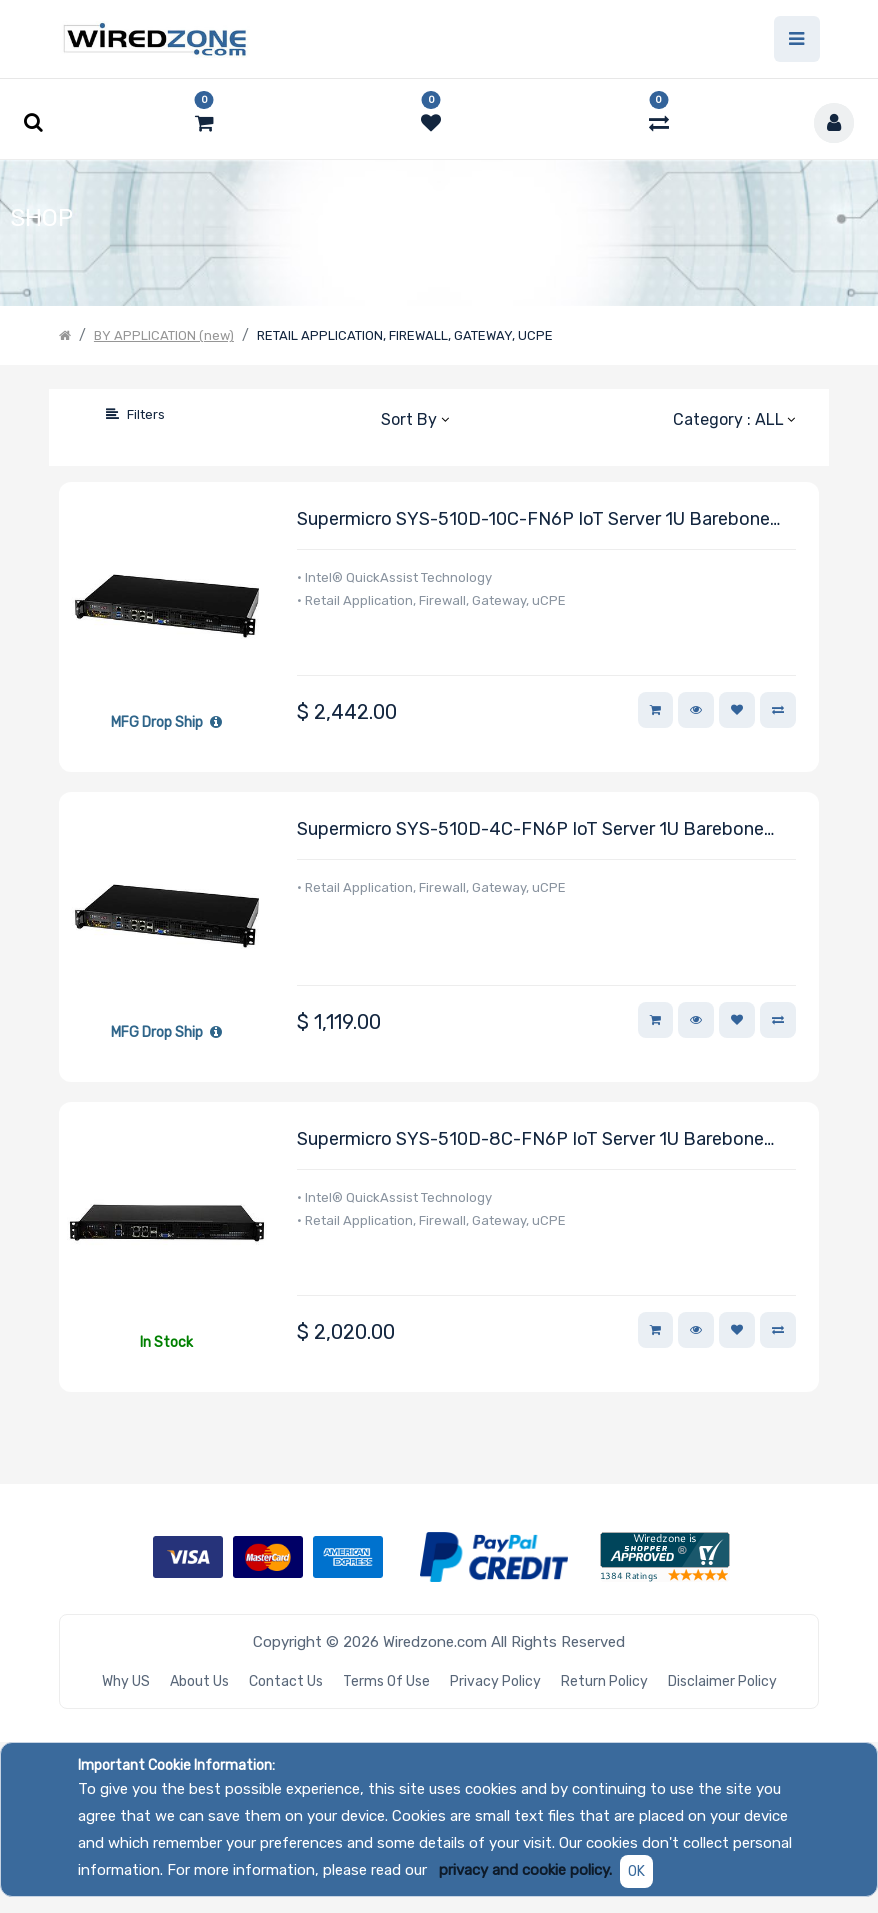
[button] (414, 418)
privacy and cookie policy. (525, 1870)
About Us (199, 1681)
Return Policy (604, 1681)
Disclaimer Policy (722, 1681)
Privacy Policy (495, 1681)
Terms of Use (386, 1681)
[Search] (74, 414)
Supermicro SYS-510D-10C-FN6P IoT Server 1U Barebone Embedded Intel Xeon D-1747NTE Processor (533, 520)
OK (636, 1871)
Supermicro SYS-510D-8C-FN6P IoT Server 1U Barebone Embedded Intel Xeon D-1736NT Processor (530, 1140)
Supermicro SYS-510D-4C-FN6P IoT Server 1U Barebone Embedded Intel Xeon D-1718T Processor (530, 830)
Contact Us (286, 1681)
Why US (126, 1681)
